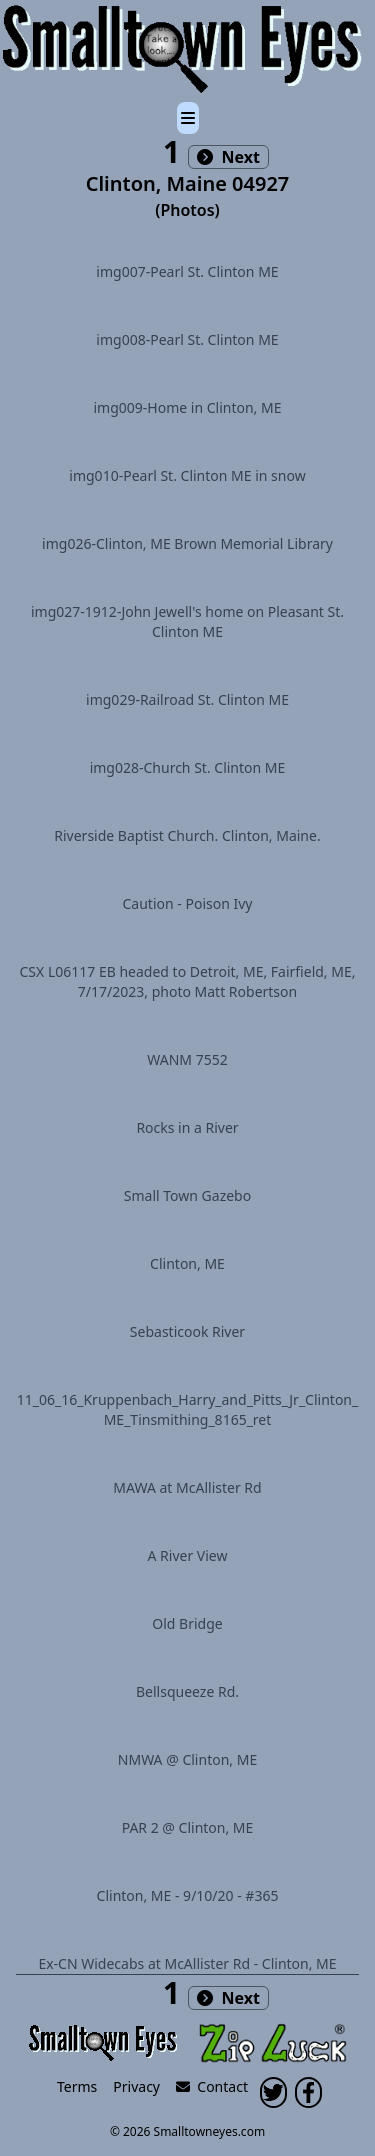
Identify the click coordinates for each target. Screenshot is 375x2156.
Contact (212, 2086)
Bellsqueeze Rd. (187, 1691)
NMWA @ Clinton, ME (187, 1759)
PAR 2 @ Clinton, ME (188, 1827)
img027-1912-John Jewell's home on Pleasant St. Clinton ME (187, 621)
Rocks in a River (187, 1127)
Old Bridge (187, 1623)
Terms (77, 2086)
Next (228, 157)
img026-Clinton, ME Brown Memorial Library (187, 543)
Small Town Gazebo (187, 1195)
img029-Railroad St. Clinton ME (187, 699)
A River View (188, 1555)
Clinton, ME (187, 1263)
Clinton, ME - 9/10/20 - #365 (188, 1895)
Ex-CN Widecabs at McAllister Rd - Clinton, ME (187, 1963)
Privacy (136, 2086)
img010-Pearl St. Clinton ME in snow (187, 475)
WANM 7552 (187, 1059)
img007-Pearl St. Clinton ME (187, 271)
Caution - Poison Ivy (188, 903)
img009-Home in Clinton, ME (188, 407)
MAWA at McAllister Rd (187, 1487)
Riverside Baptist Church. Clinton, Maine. (187, 835)
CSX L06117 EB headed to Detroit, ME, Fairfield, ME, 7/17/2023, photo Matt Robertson (188, 981)
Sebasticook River (187, 1331)
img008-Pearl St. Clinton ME (187, 339)
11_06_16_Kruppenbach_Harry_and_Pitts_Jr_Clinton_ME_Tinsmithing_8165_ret (187, 1409)
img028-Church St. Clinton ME (188, 767)
